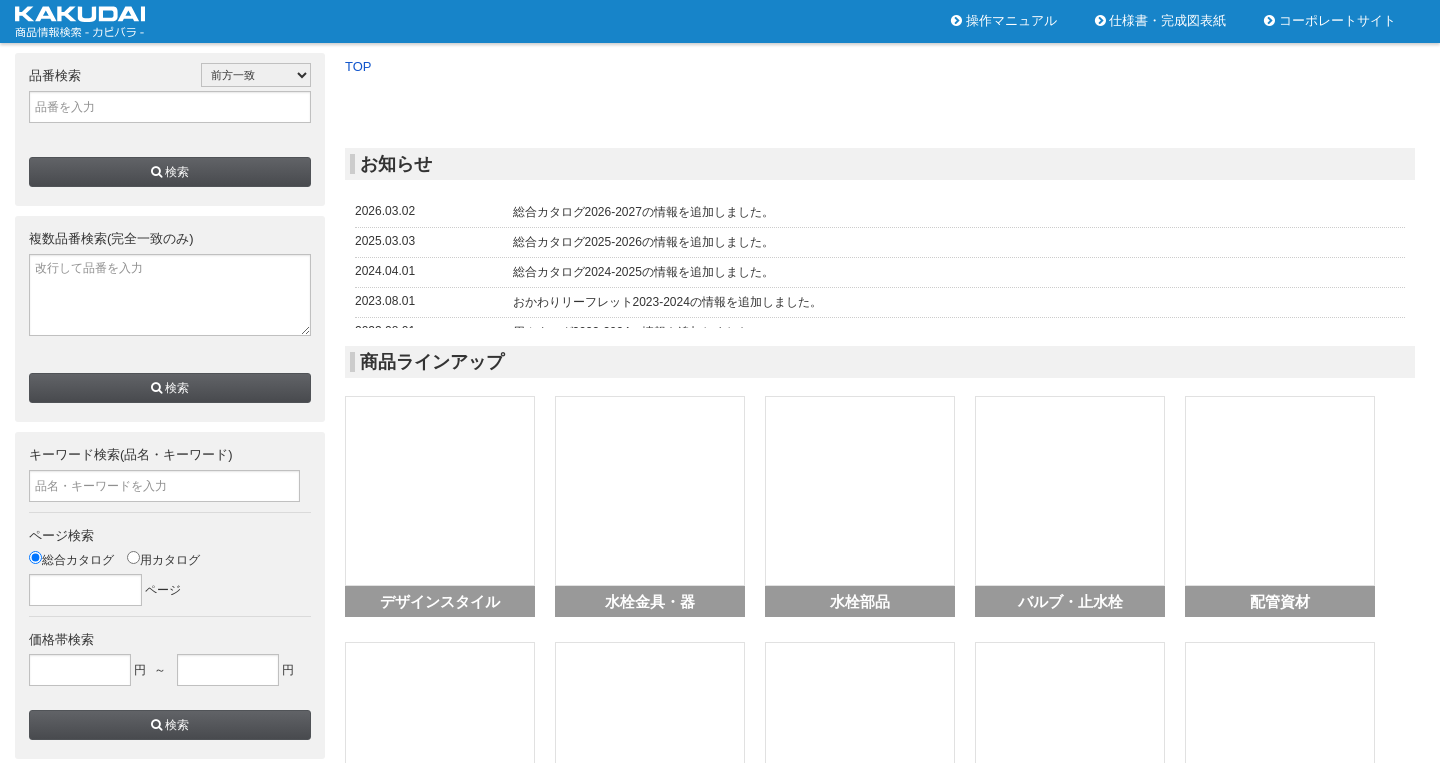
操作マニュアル (1004, 20)
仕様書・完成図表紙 (1161, 20)
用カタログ (163, 560)
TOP (358, 66)
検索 (170, 172)
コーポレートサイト (1330, 20)
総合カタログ (71, 560)
